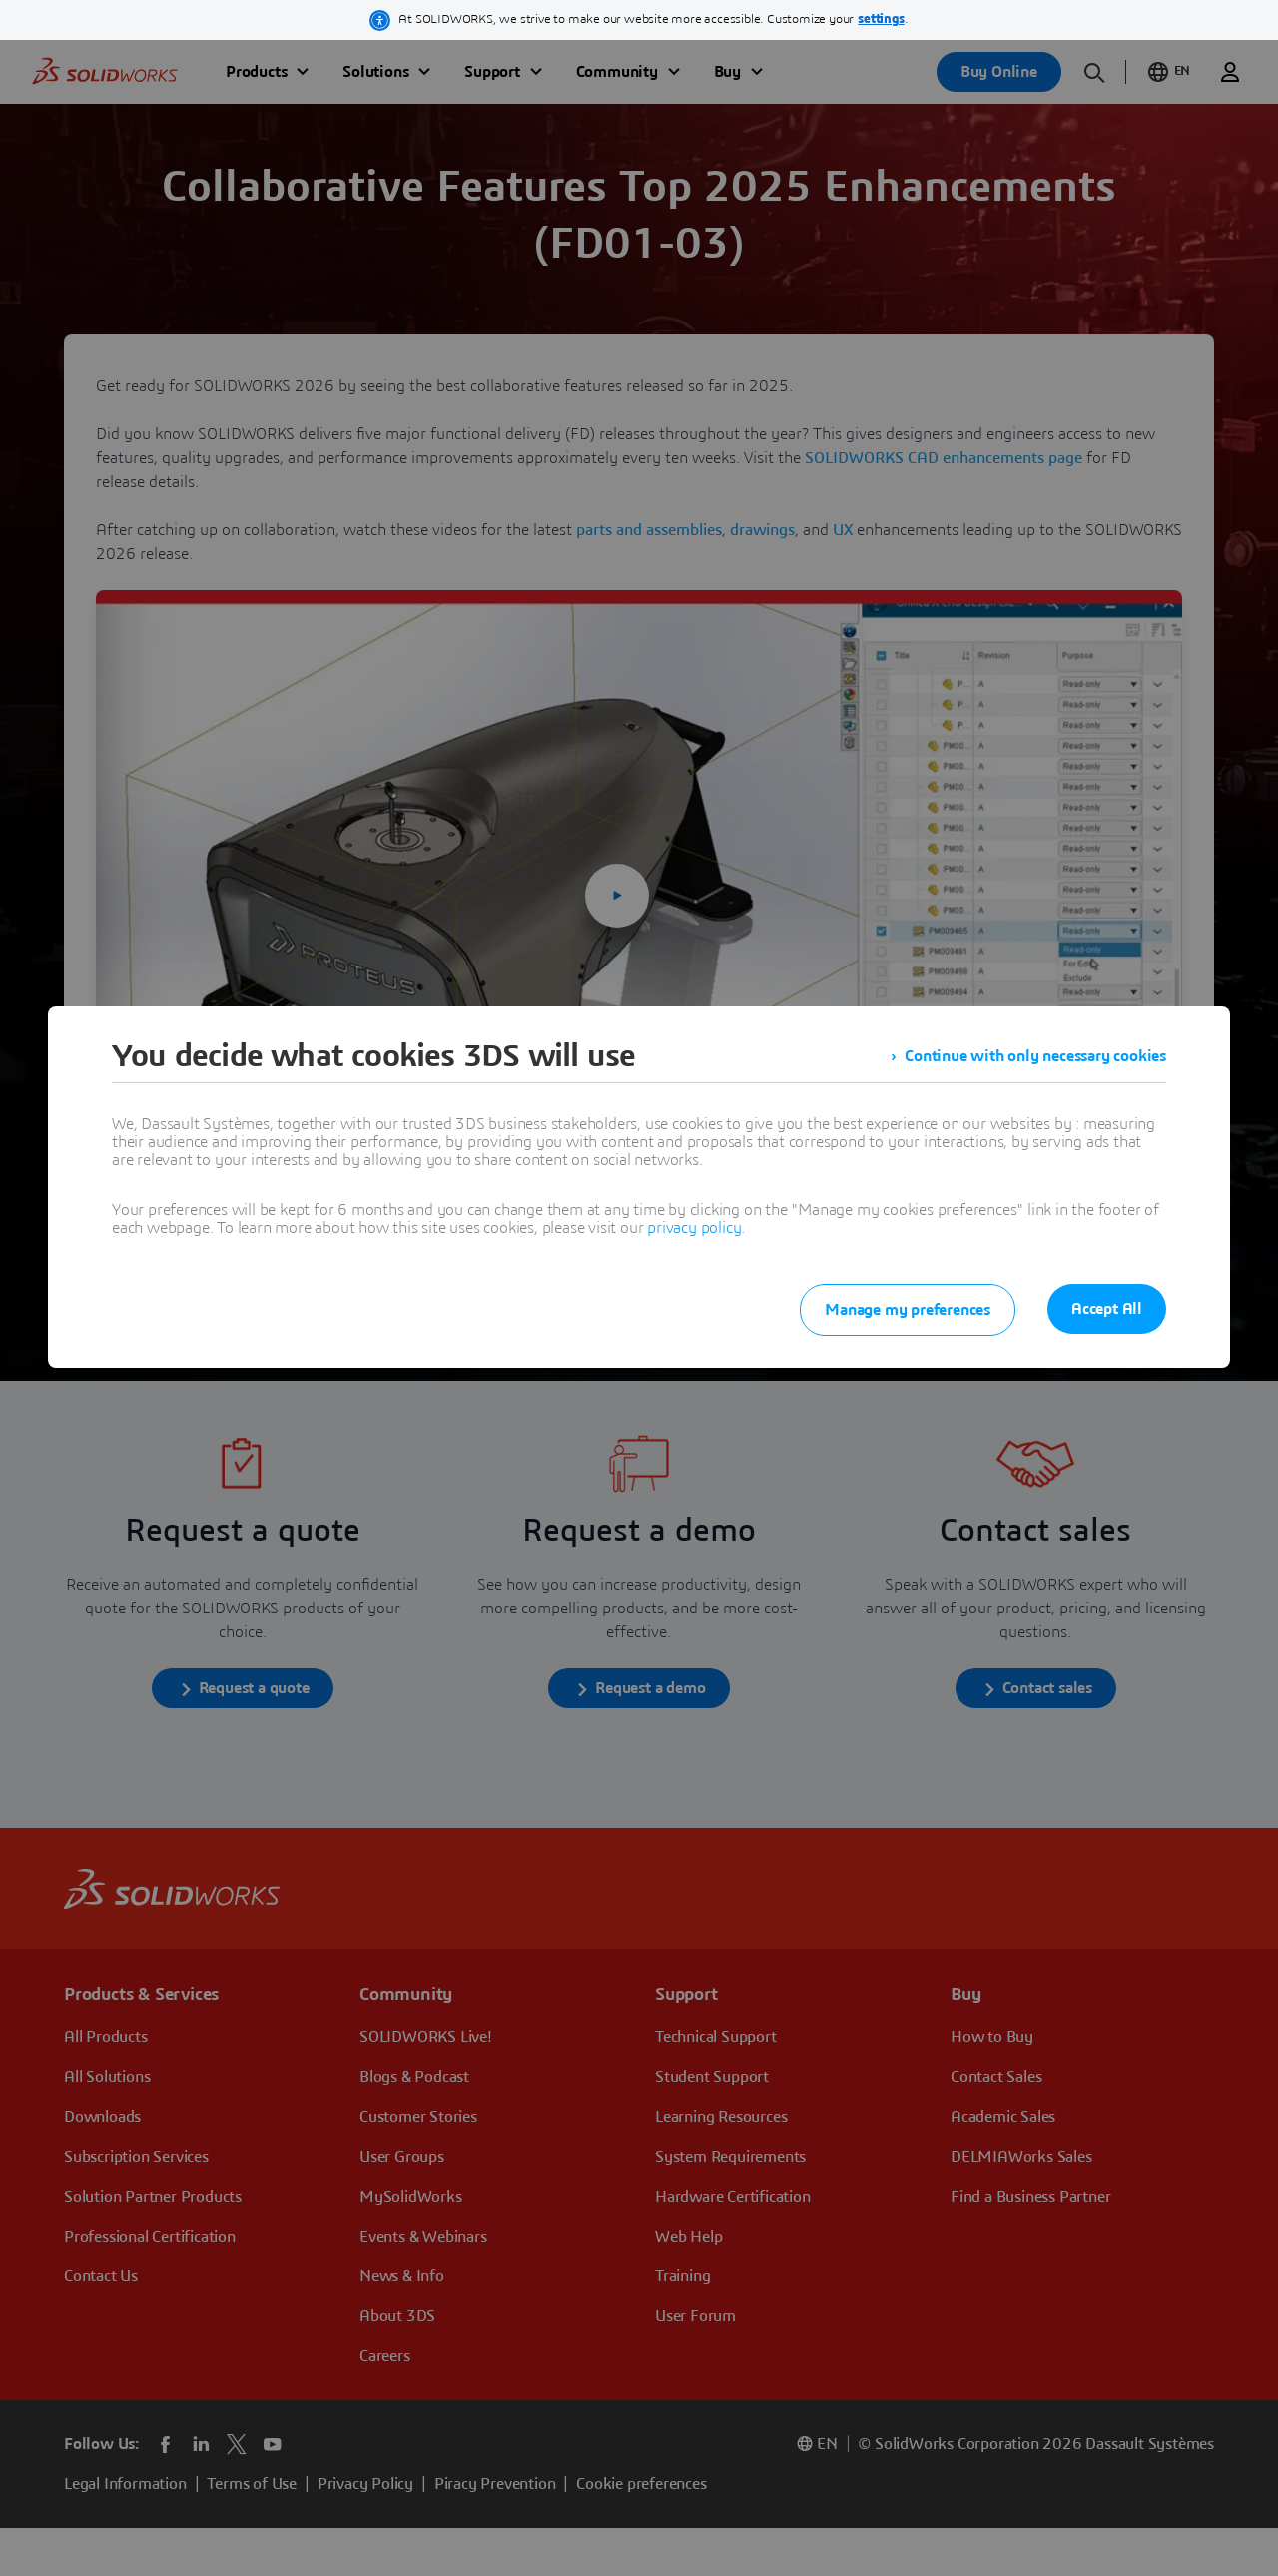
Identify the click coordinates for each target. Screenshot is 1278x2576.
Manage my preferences (907, 1310)
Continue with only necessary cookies (1035, 1056)
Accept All (1106, 1309)
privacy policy (694, 1228)
